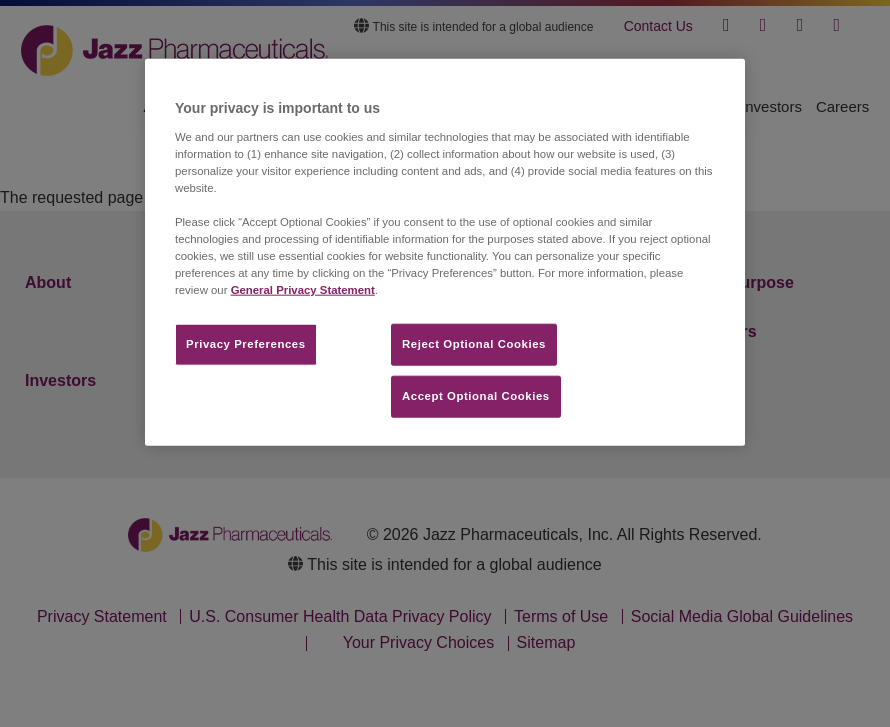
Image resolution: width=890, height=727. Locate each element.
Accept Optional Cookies (476, 396)
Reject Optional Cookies (474, 344)
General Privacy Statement (303, 290)
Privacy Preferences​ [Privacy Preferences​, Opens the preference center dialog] (246, 344)
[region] (445, 252)
